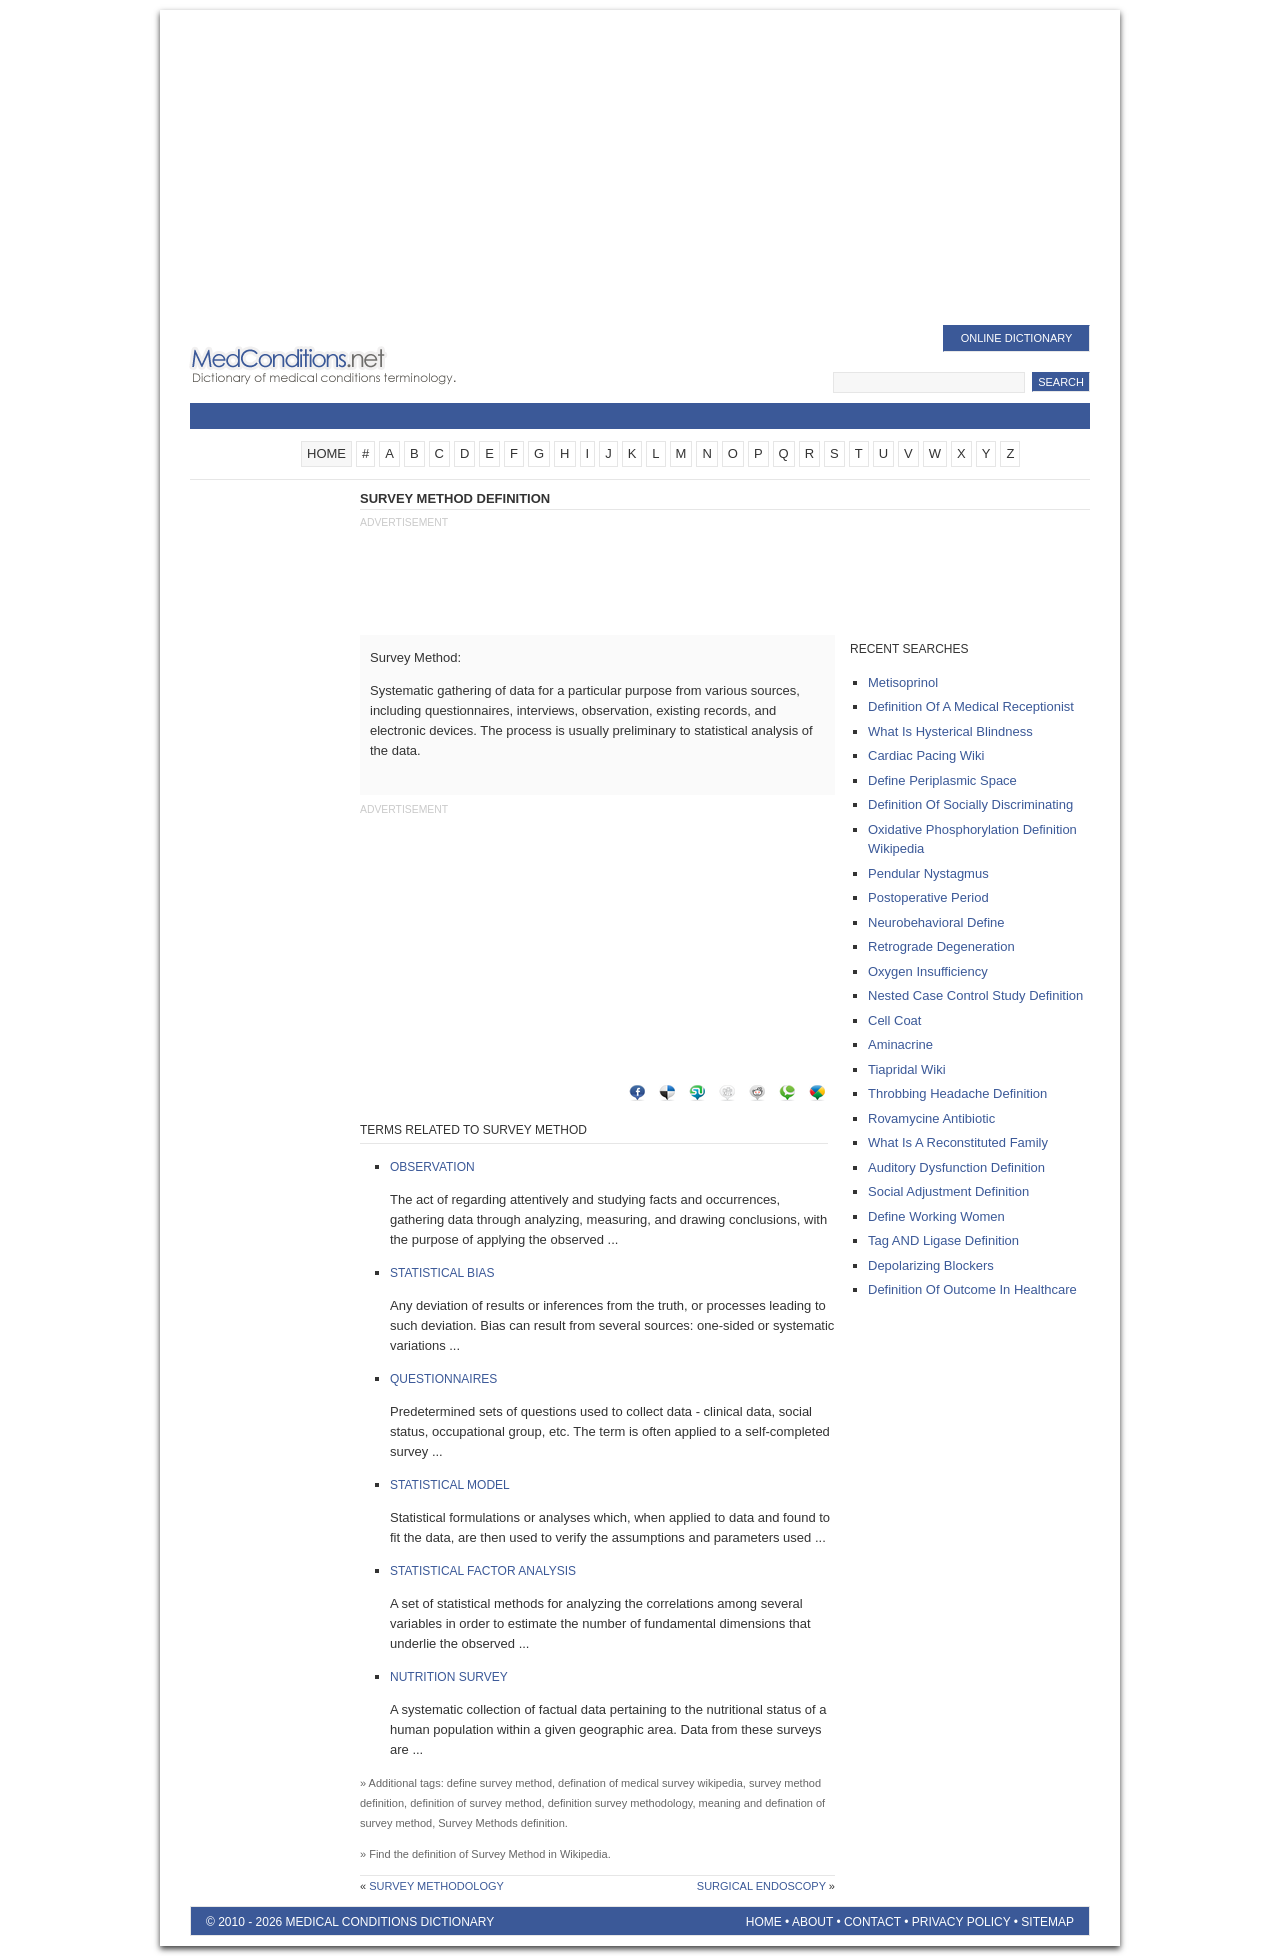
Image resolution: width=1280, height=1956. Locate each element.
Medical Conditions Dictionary (351, 365)
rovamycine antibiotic (931, 1118)
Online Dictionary (1017, 338)
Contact (872, 1922)
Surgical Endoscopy (761, 1886)
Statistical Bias (442, 1273)
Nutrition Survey (449, 1677)
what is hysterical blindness (950, 731)
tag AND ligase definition (943, 1240)
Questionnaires (443, 1379)
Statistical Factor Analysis (483, 1571)
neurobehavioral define (936, 922)
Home (764, 1922)
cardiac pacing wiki (926, 755)
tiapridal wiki (907, 1069)
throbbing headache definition (957, 1093)
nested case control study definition (975, 995)
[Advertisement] (640, 170)
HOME (326, 453)
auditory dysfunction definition (956, 1167)
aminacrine (900, 1044)
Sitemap (1047, 1922)
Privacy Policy (961, 1922)
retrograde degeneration (941, 946)
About (812, 1922)
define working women (936, 1216)
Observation (432, 1167)
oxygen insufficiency (928, 971)
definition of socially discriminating (970, 804)
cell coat (894, 1020)
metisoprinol (903, 682)
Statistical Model (450, 1485)
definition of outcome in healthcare (972, 1289)
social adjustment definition (948, 1191)
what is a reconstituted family (958, 1142)
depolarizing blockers (931, 1265)
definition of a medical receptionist (971, 706)
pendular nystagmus (928, 873)
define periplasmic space (942, 780)
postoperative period (928, 897)
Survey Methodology (436, 1886)
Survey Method (508, 1854)
